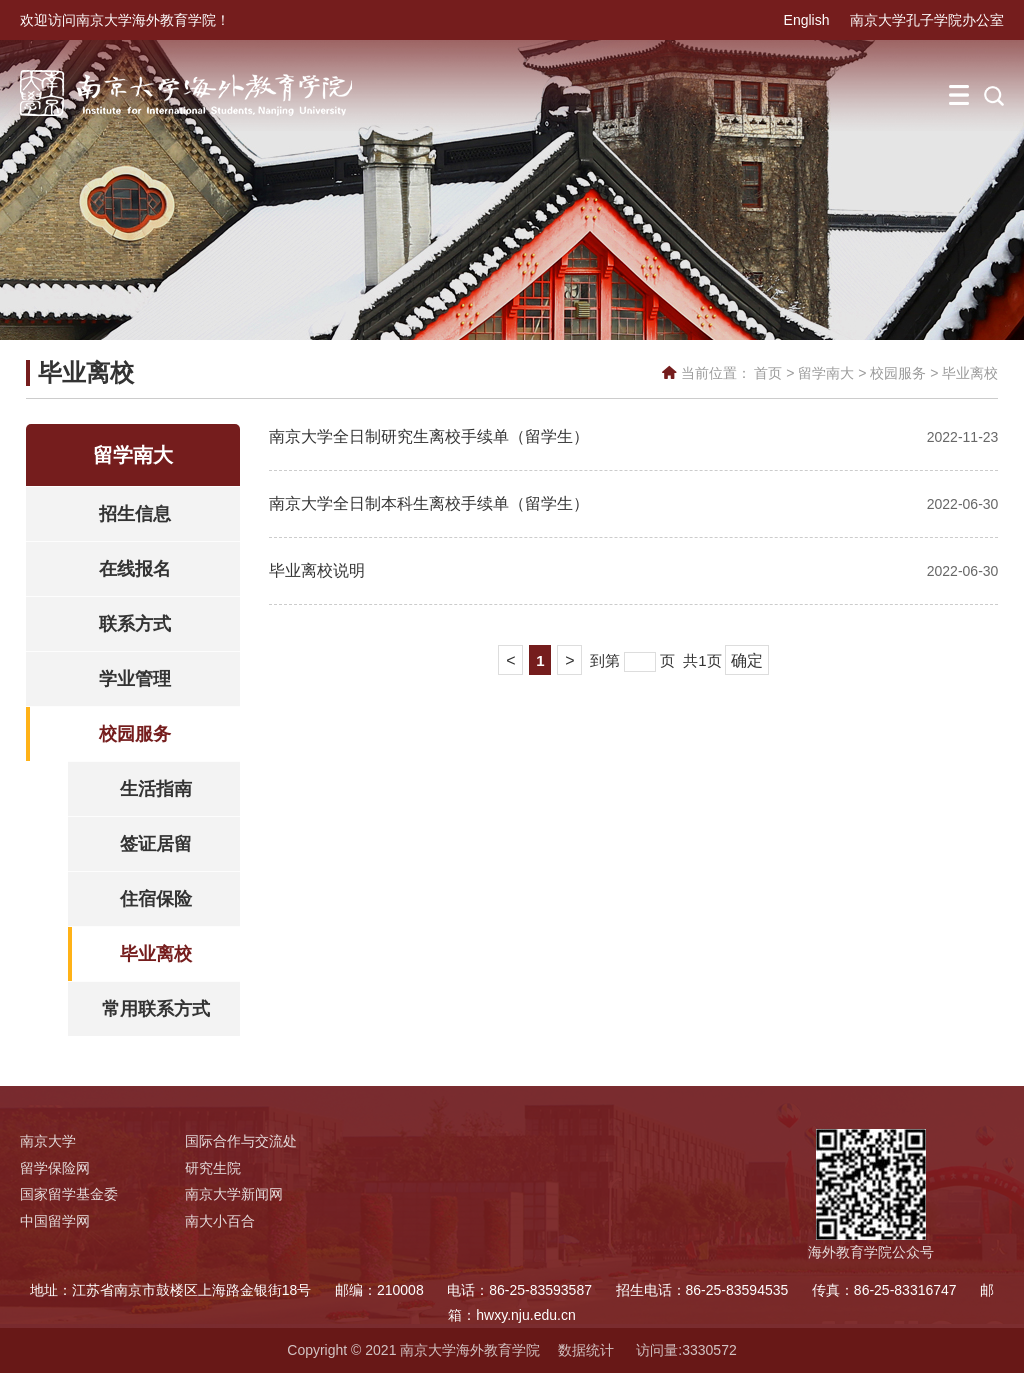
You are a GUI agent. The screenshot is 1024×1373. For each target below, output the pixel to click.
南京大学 (48, 1141)
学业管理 (135, 679)
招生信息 (135, 514)
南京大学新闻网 (234, 1194)
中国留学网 (55, 1221)
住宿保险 (156, 899)
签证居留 (156, 844)
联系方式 (135, 624)
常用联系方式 (156, 1009)
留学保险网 (55, 1168)
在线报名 (135, 569)
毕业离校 (970, 373)
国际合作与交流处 (241, 1141)
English (807, 20)
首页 (768, 373)
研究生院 (213, 1168)
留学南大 (826, 373)
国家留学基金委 (69, 1194)
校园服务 (898, 373)
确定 (747, 660)
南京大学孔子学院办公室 (927, 20)
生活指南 (156, 789)
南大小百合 (220, 1221)
